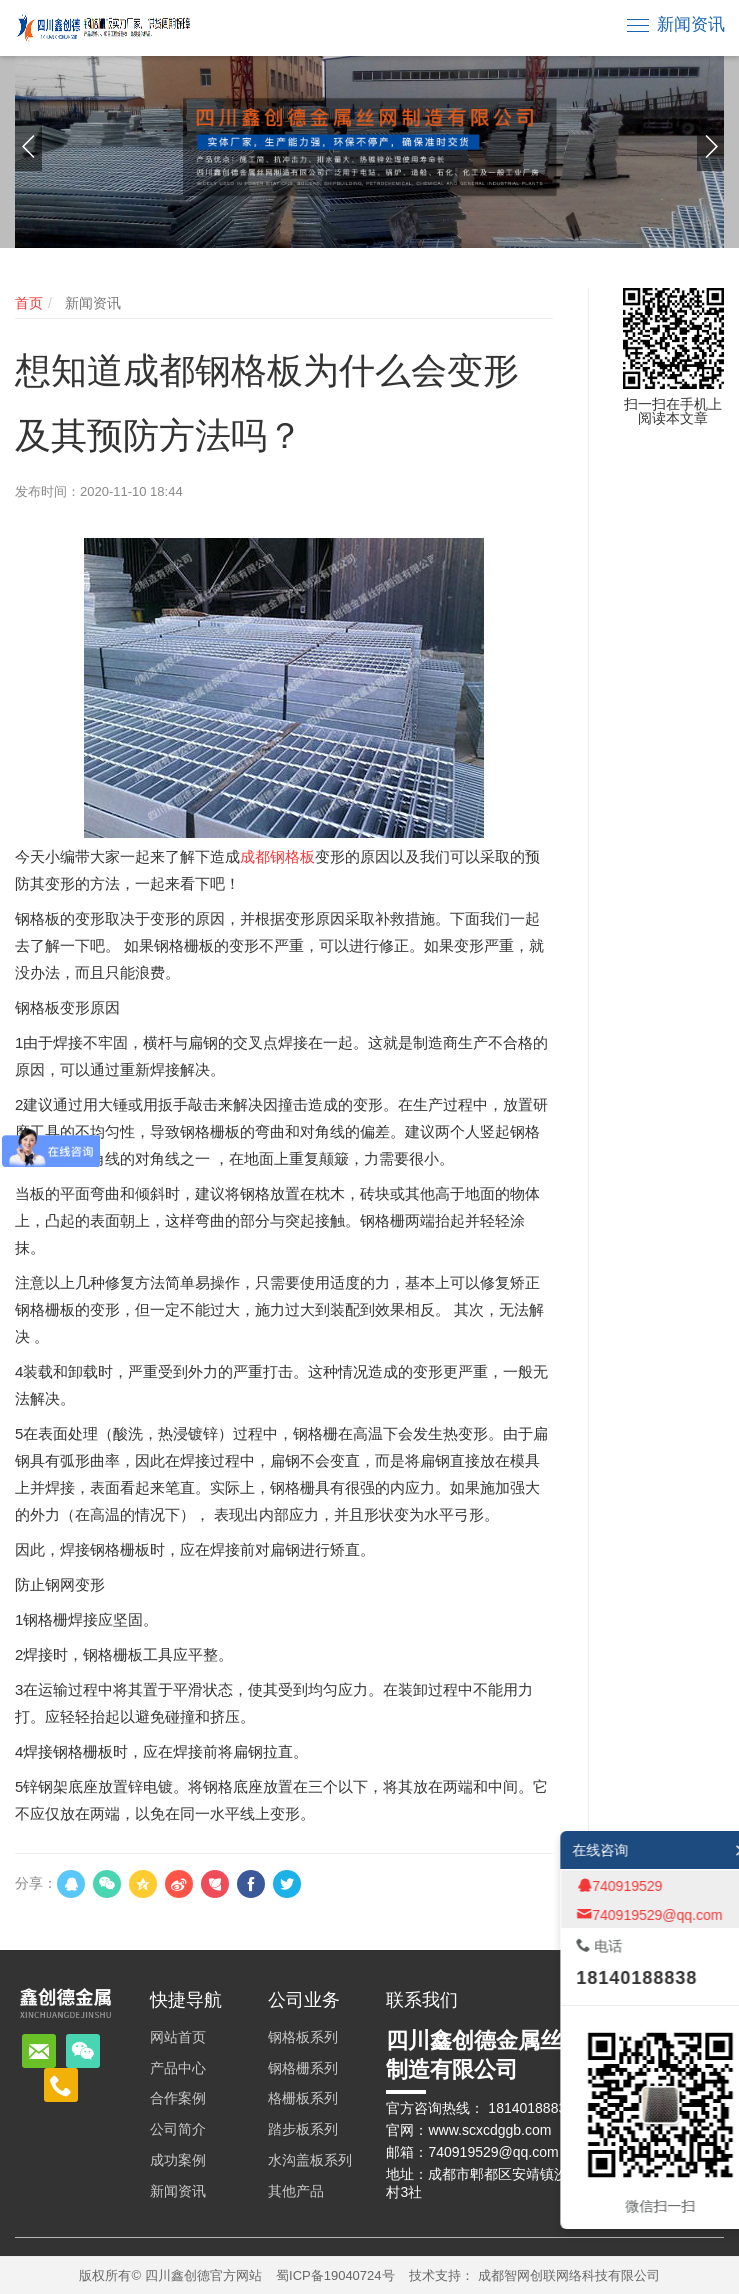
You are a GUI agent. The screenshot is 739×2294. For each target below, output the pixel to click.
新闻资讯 (691, 24)
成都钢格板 (277, 856)
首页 (29, 303)
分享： (36, 1883)
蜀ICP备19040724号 (335, 2275)
